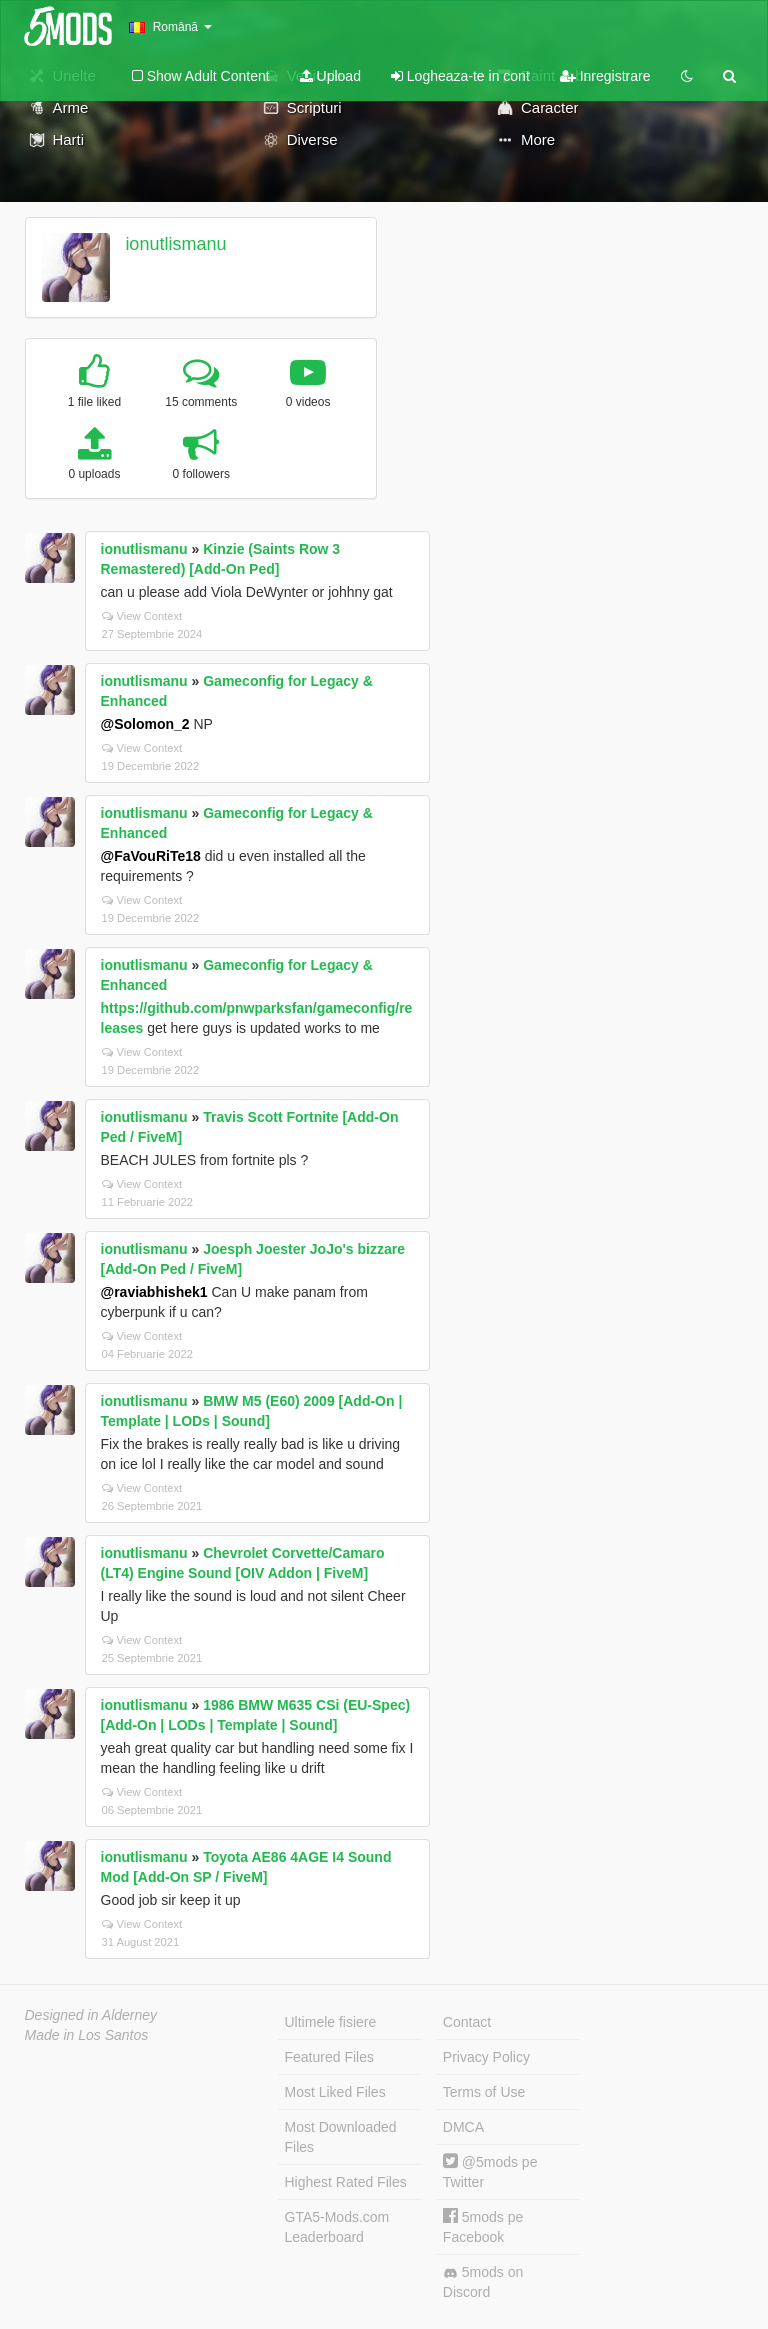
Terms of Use (484, 2092)
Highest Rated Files (346, 2182)
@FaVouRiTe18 (151, 856)
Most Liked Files (335, 2092)
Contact (467, 2022)
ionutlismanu (175, 244)
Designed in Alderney (91, 2015)
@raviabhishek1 (154, 1292)
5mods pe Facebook (483, 2226)
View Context (142, 616)
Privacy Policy (486, 2057)
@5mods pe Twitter (490, 2171)
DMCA (463, 2127)
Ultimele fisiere (331, 2022)
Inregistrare (605, 76)
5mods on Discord (483, 2282)
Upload (330, 76)
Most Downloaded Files (341, 2137)
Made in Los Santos (87, 2035)
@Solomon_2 (145, 724)
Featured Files (329, 2057)
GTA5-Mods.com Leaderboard (337, 2227)
